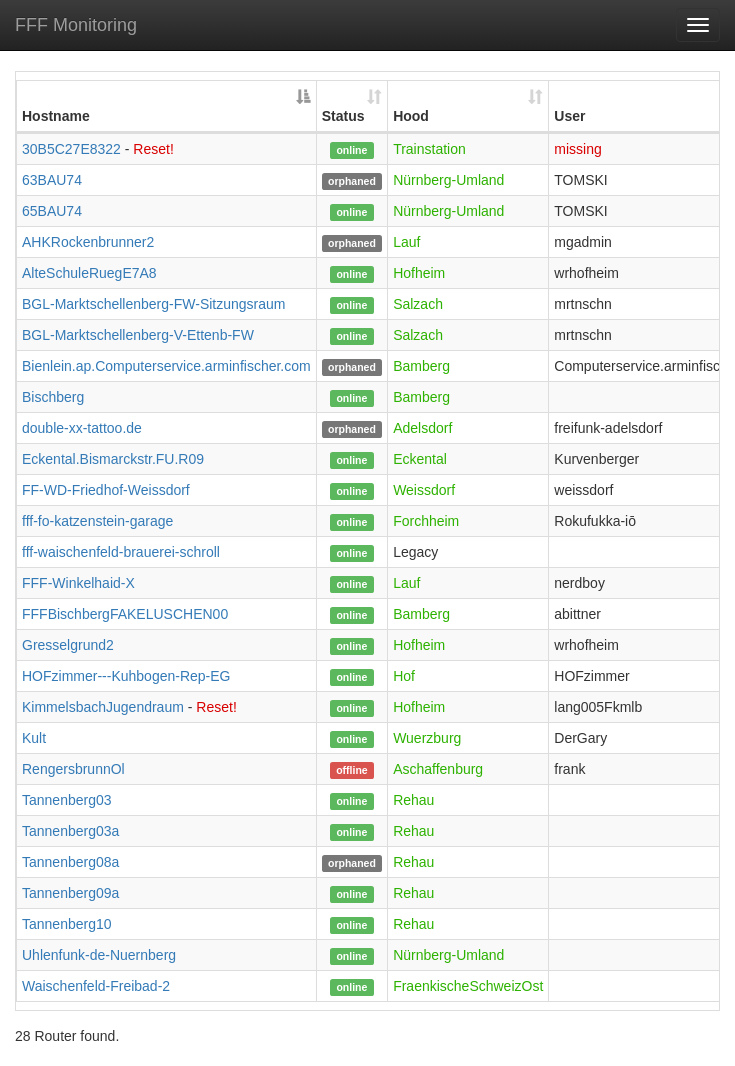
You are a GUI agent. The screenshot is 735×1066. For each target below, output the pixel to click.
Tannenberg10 (67, 924)
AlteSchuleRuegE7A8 (89, 273)
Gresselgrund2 (68, 645)
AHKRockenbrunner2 (88, 242)
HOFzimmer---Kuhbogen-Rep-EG (126, 676)
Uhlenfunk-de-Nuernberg (99, 955)
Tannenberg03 (67, 800)
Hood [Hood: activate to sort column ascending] (411, 116)
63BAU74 (52, 180)
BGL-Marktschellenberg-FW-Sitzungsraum (154, 304)
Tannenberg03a (70, 831)
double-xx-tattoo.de (82, 428)
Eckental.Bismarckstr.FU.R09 (113, 459)
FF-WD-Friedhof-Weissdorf (106, 490)
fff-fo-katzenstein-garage (97, 521)
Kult (34, 738)
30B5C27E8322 (71, 149)
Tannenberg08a (70, 862)
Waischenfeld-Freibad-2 (96, 986)
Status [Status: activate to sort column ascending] (343, 116)
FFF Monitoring (76, 25)
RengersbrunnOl (73, 769)
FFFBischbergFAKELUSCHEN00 (125, 614)
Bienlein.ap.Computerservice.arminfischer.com (166, 366)
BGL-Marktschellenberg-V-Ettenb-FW (138, 335)
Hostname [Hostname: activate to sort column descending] (56, 116)
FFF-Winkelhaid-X (78, 583)
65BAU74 (52, 211)
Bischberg (53, 397)
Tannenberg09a (70, 893)
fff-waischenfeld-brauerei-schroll (121, 552)
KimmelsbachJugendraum (103, 707)
